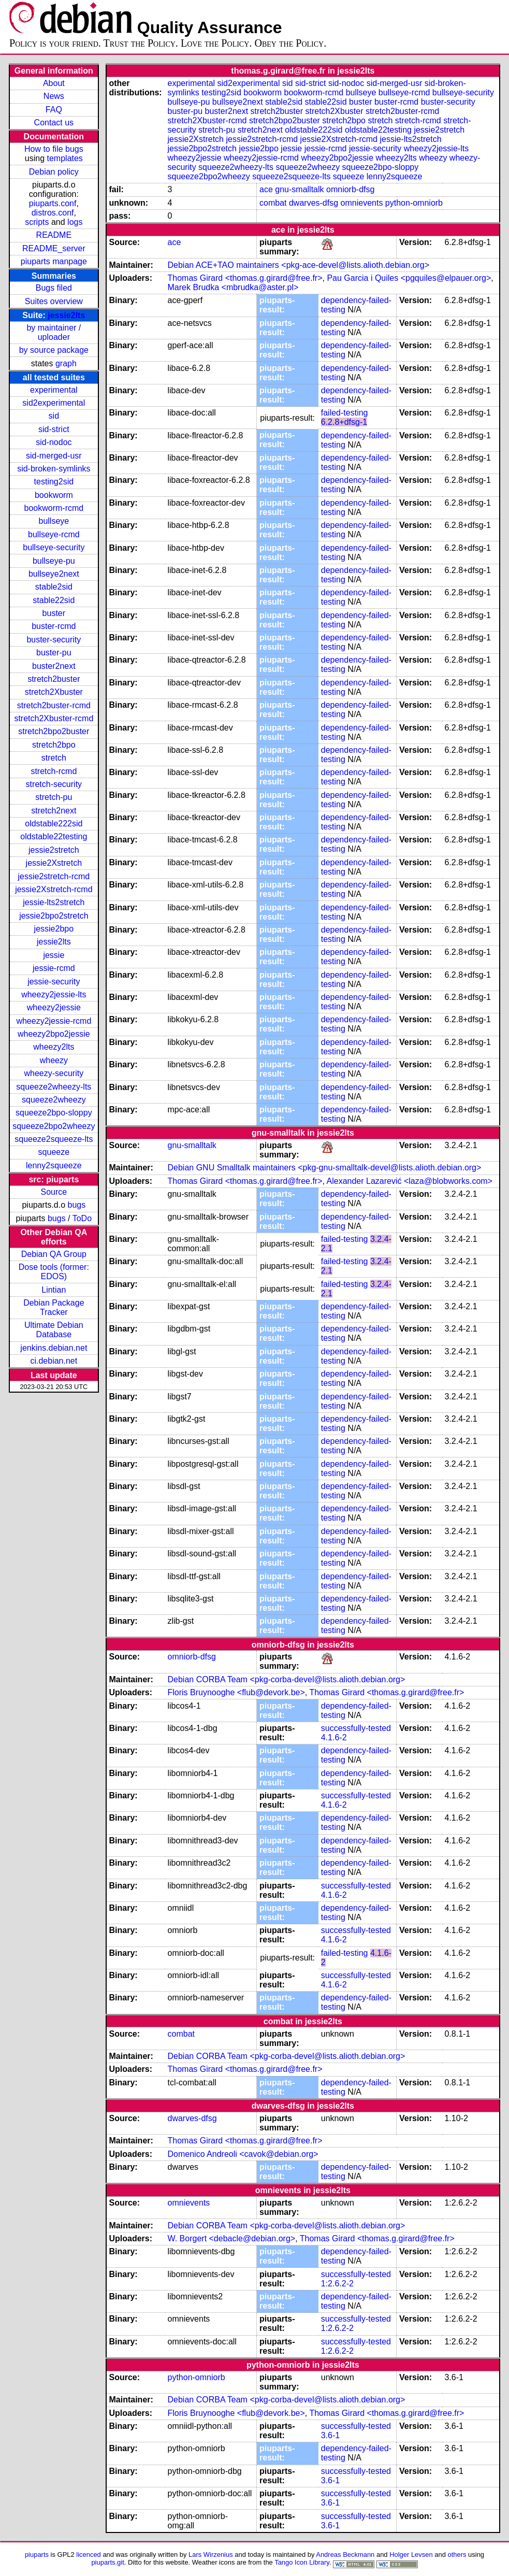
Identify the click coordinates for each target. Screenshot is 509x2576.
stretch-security (54, 784)
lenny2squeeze (54, 1165)
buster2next (54, 666)
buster (53, 613)
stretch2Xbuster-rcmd (53, 718)
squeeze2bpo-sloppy (54, 1112)
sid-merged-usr (54, 455)
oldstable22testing (53, 836)
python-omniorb (414, 202)
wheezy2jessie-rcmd (53, 1021)
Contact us (54, 122)
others (456, 2554)
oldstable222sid (53, 823)
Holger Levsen (411, 2554)
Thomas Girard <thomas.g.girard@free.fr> (245, 278)
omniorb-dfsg (350, 189)
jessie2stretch (53, 850)
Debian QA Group (53, 1254)
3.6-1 (330, 2435)
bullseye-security (53, 547)
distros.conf (53, 212)
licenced (88, 2554)
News (53, 96)
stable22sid (54, 600)
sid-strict (53, 429)
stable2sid (53, 586)
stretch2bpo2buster (53, 731)
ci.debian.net (53, 1360)
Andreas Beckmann (345, 2554)
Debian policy (54, 171)
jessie (53, 955)
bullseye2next (53, 573)
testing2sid (54, 481)
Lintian (53, 1289)
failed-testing (344, 412)
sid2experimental (53, 402)
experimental (54, 389)
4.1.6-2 (334, 1737)
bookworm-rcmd (54, 508)
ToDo (82, 1218)
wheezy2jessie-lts (53, 994)
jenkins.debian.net (53, 1347)
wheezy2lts (53, 1046)
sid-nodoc (53, 442)
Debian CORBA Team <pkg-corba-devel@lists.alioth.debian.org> (286, 1679)
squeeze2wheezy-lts (53, 1086)
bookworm (54, 495)
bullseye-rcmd (54, 534)
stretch (53, 757)
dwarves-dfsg (313, 202)
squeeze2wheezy (54, 1099)
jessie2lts (66, 315)
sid (54, 415)
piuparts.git (107, 2562)
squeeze (54, 1152)
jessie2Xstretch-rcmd (53, 889)
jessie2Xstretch (54, 862)
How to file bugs (53, 149)
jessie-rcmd (54, 968)
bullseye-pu (54, 560)
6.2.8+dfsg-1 (344, 422)
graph (66, 363)
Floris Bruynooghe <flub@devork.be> (236, 1692)
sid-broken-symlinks (53, 468)
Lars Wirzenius (210, 2554)
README (53, 235)
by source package (54, 350)
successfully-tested (356, 1728)
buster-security (53, 639)
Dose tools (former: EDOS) (54, 1272)
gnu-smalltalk (299, 189)
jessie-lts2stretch (53, 902)
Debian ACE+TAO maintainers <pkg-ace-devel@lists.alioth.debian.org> (299, 265)
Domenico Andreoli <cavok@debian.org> (243, 2154)
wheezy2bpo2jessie (54, 1033)
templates (65, 158)
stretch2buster (53, 679)
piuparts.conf (53, 203)
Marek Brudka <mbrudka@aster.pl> (233, 287)
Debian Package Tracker (53, 1307)
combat (272, 202)
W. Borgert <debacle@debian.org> (232, 2238)
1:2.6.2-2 (337, 2283)
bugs (77, 1204)
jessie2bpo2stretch (53, 915)
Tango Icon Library (301, 2562)
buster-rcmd (54, 626)
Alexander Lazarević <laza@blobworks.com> (409, 1181)
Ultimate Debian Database (53, 1330)
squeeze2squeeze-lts (53, 1139)
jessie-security (53, 981)
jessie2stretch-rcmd (54, 876)
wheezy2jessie (54, 1007)
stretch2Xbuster (54, 692)
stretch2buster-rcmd (54, 705)
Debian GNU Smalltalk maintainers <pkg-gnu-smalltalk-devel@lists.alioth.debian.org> (325, 1167)
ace (266, 189)
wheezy (54, 1060)
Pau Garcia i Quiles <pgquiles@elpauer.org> (409, 278)
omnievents (362, 202)
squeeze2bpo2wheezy (53, 1126)
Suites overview (54, 301)
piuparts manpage (54, 261)
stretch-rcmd (54, 771)
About (54, 83)
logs (74, 222)
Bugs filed (54, 287)
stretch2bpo (54, 744)
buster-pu (53, 652)
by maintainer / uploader (53, 332)
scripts (37, 222)
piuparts (37, 2554)
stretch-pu (53, 797)
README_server (53, 248)
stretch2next (53, 810)
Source (53, 1191)
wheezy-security (53, 1073)
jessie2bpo (54, 928)
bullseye (53, 521)
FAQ (54, 109)
